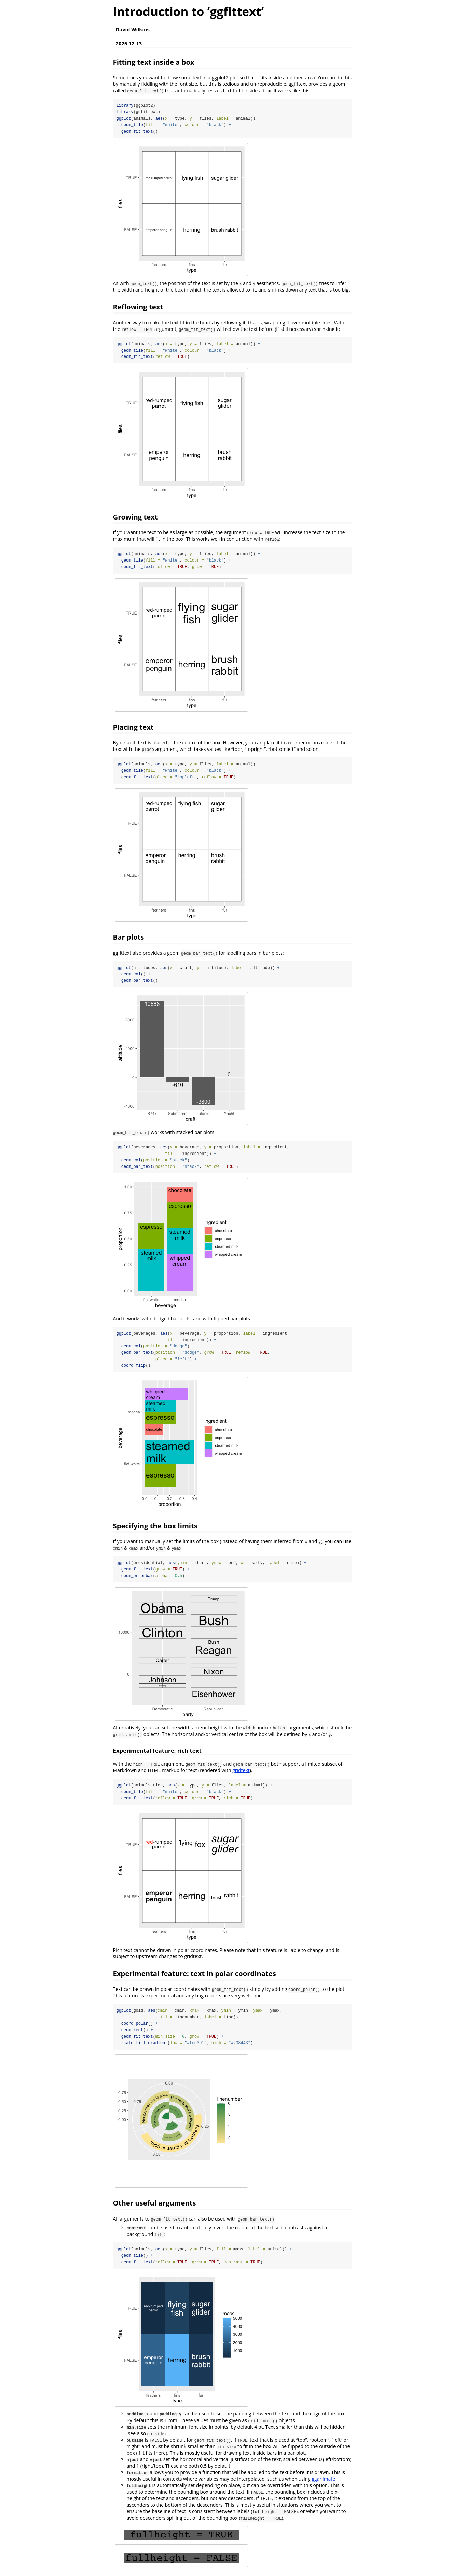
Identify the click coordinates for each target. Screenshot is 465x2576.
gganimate (323, 2481)
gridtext (241, 1772)
